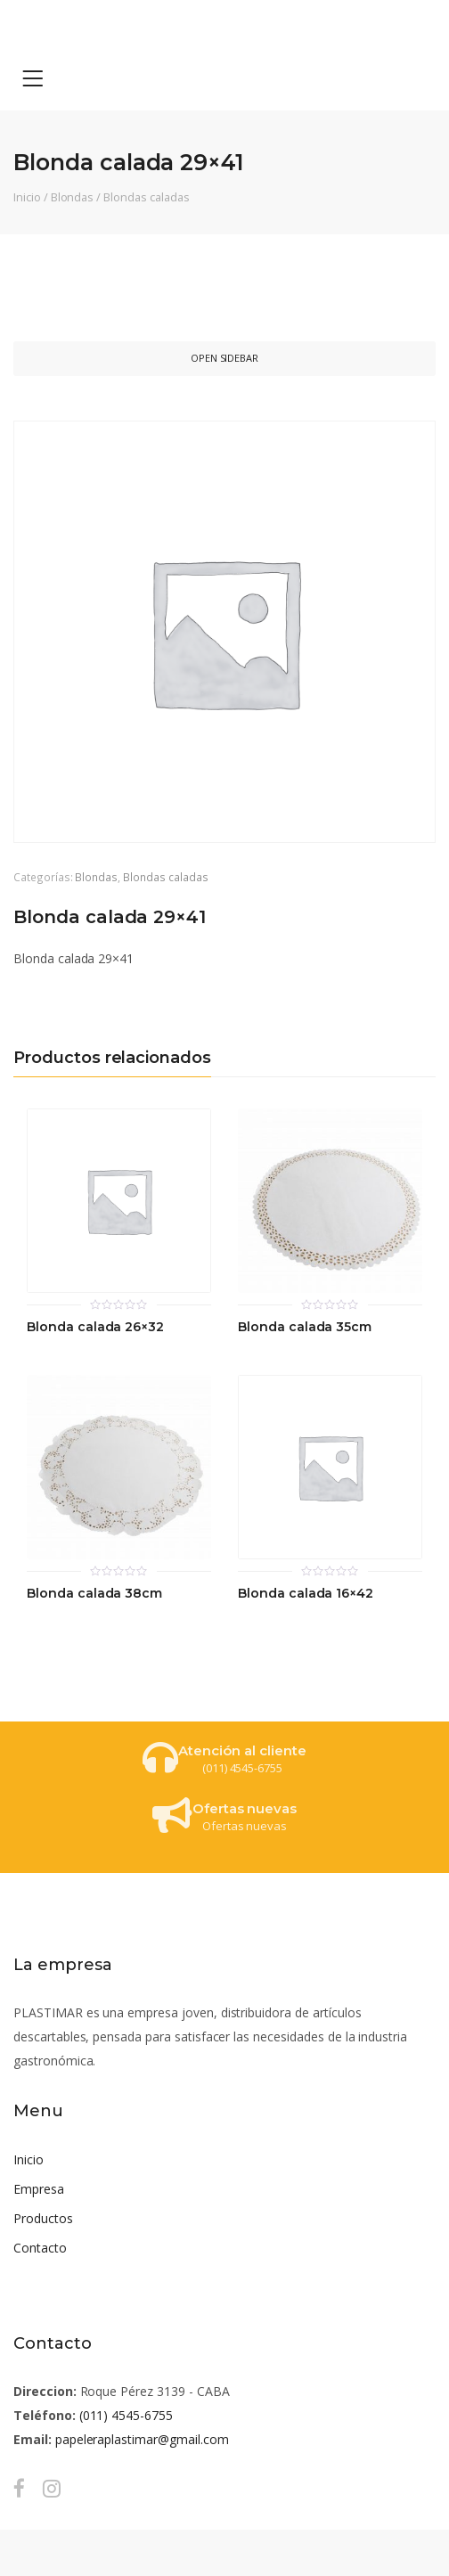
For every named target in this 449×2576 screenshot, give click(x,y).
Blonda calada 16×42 (305, 1593)
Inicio (27, 197)
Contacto (40, 2247)
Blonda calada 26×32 (95, 1327)
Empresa (38, 2188)
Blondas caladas (146, 197)
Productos (43, 2218)
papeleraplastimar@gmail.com (142, 2439)
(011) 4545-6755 (126, 2415)
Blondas (72, 197)
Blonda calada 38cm (94, 1593)
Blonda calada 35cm (304, 1327)
